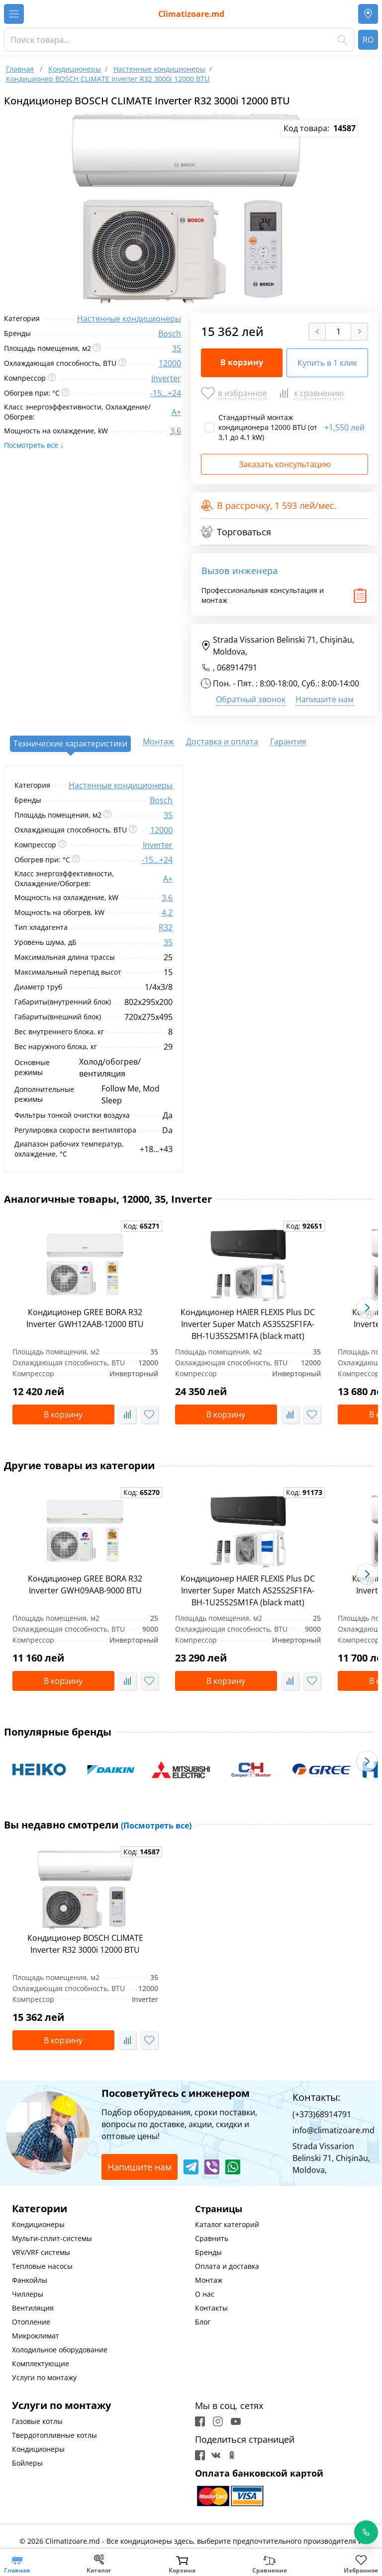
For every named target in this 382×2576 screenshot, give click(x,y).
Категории (39, 2208)
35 (176, 348)
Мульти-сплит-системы (52, 2238)
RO (368, 39)
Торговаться (236, 532)
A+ (176, 412)
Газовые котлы (37, 2421)
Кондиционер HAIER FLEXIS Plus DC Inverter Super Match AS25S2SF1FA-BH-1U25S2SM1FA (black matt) (248, 1590)
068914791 (237, 667)
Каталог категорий (227, 2224)
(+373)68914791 (321, 2114)
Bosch (169, 333)
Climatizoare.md (191, 13)
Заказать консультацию (285, 464)
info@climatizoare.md (333, 2130)
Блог (202, 2322)
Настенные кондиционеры (129, 318)
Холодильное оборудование (59, 2349)
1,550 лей (344, 427)
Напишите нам (324, 699)
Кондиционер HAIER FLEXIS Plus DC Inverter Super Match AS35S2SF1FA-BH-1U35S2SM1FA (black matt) (248, 1324)
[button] (367, 1308)
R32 (166, 927)
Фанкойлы (29, 2280)
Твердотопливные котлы (54, 2435)
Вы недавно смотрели (97, 1824)
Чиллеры (27, 2294)
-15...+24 (165, 393)
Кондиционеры (38, 2224)
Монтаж (208, 2280)
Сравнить (211, 2238)
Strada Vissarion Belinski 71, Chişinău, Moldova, (277, 645)
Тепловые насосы (42, 2266)
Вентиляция (33, 2308)
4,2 (167, 912)
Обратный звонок (251, 699)
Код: (141, 1226)
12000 (170, 363)
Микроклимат (35, 2335)
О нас (204, 2294)
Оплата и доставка (227, 2266)
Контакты (211, 2308)
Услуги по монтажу (44, 2377)
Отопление (31, 2322)
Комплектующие (40, 2363)
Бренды (208, 2252)
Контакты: (316, 2097)
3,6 (175, 430)
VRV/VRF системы (41, 2252)
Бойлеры (27, 2463)
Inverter (166, 378)
